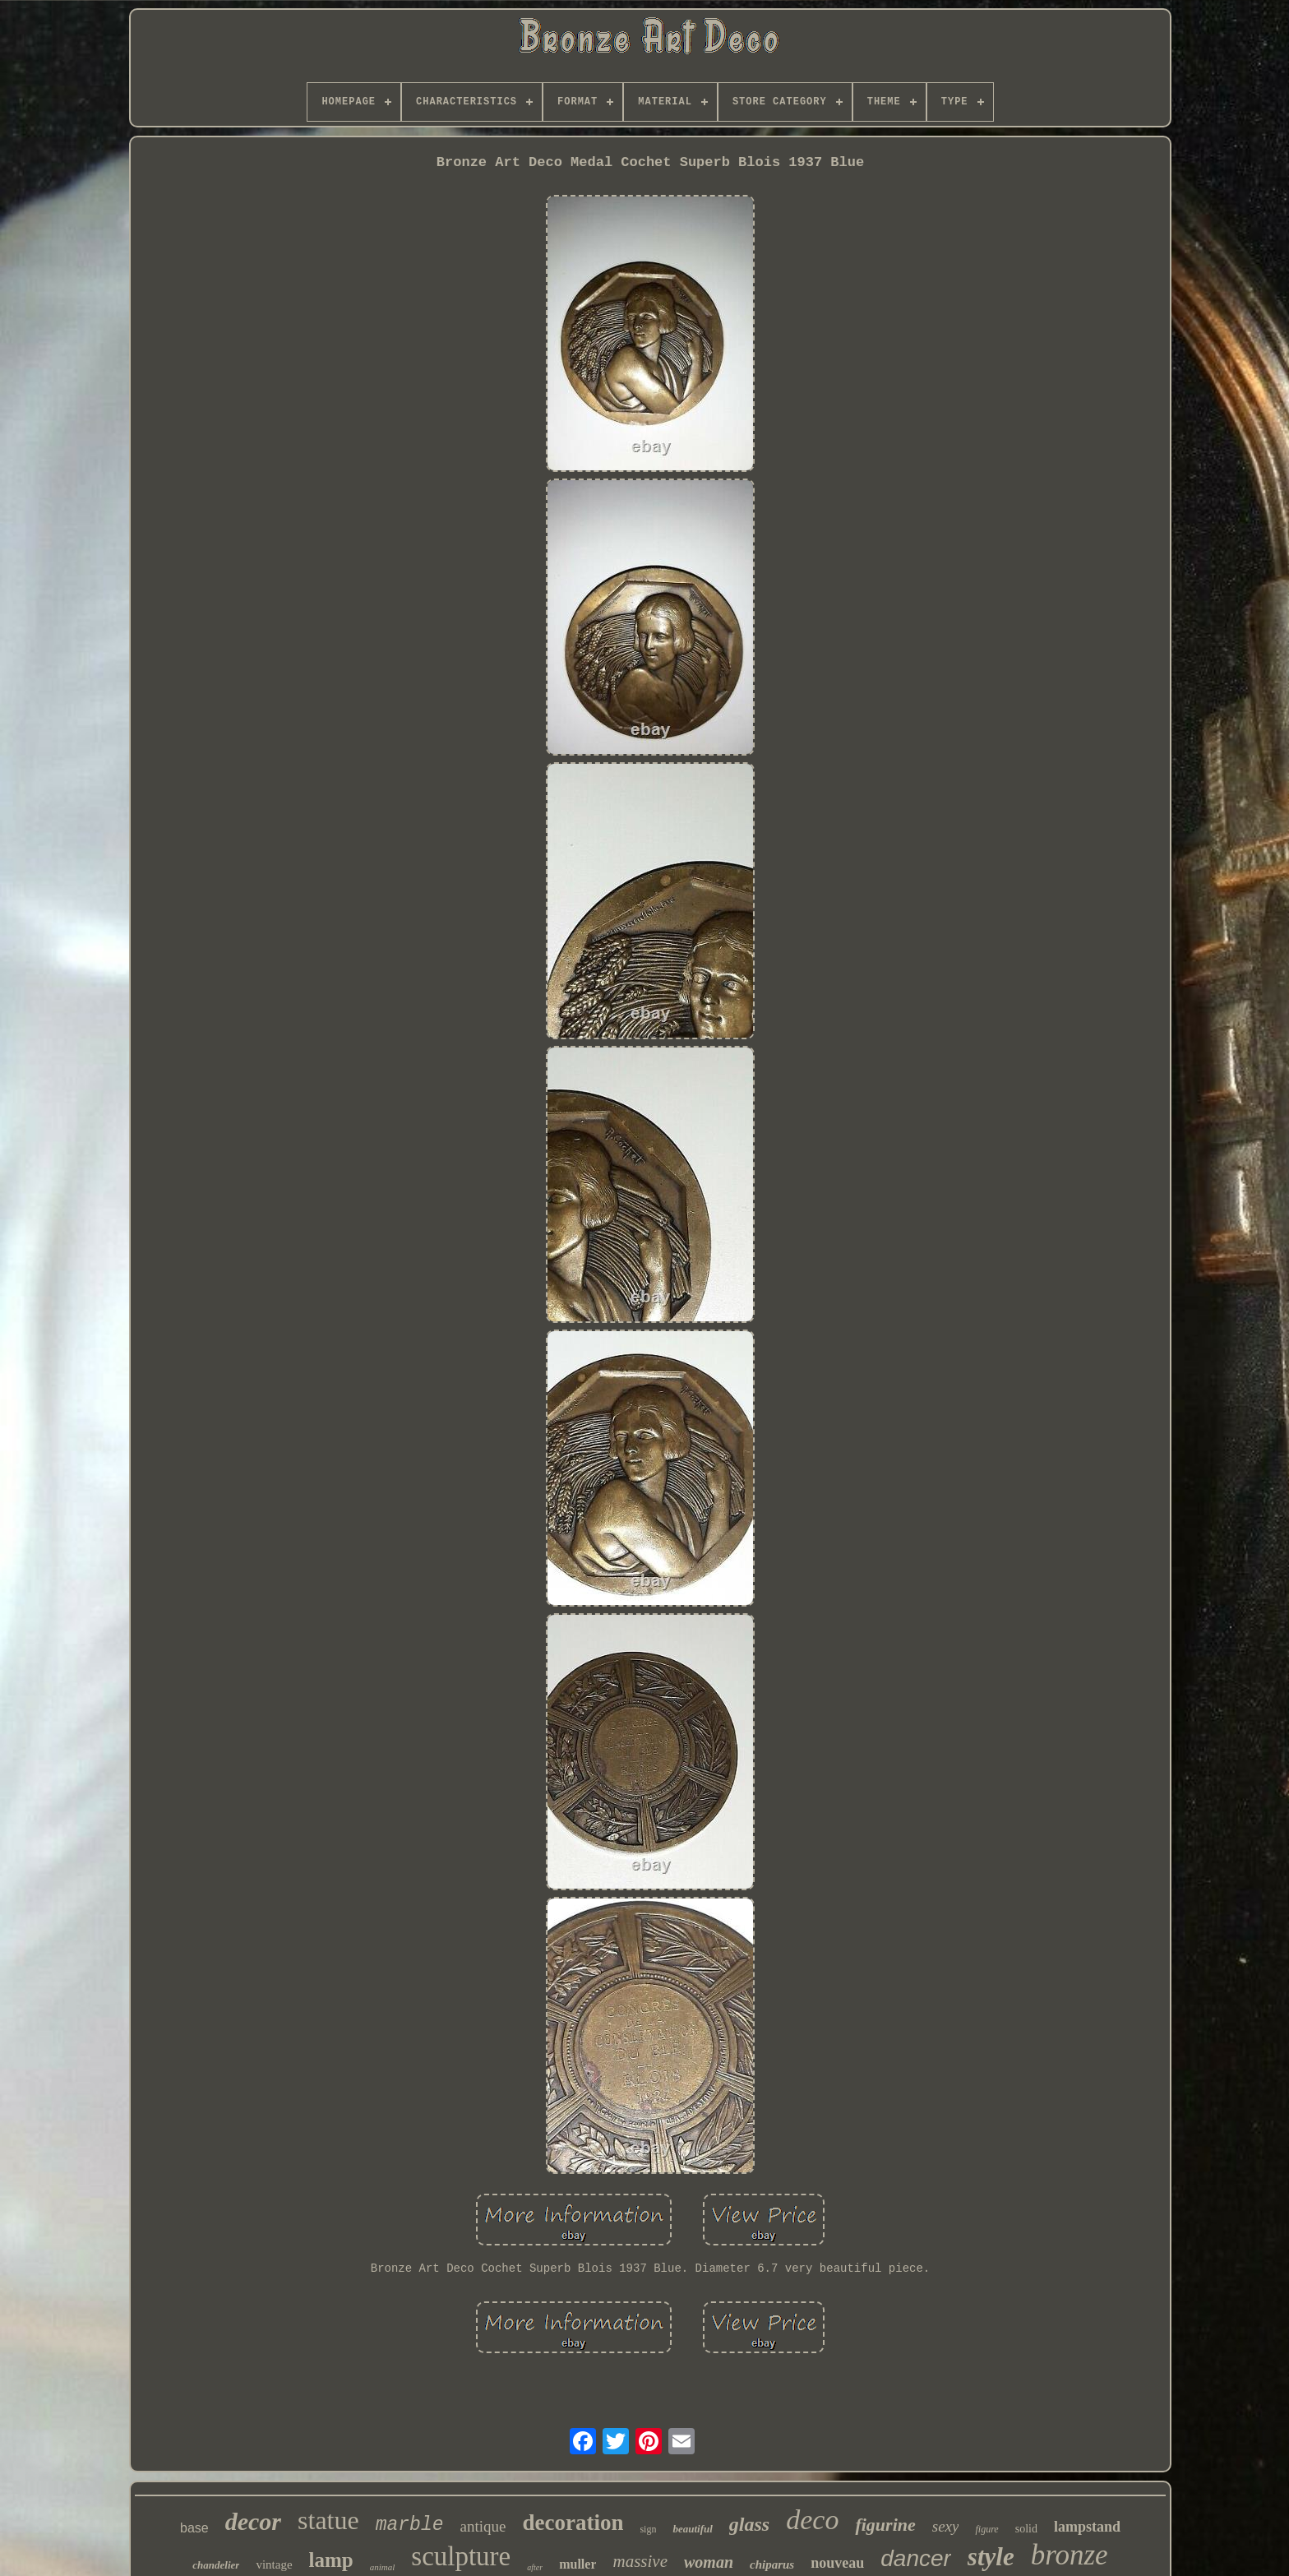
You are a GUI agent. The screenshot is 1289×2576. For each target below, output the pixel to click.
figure (986, 2529)
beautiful (692, 2529)
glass (749, 2524)
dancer (915, 2558)
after (535, 2567)
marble (410, 2525)
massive (640, 2561)
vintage (274, 2564)
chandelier (215, 2565)
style (991, 2556)
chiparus (772, 2564)
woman (708, 2562)
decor (253, 2521)
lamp (331, 2560)
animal (382, 2567)
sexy (945, 2526)
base (194, 2528)
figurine (885, 2524)
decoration (572, 2522)
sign (648, 2529)
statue (328, 2520)
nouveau (837, 2563)
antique (483, 2526)
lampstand (1087, 2526)
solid (1026, 2529)
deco (812, 2519)
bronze (1069, 2555)
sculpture (461, 2556)
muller (577, 2564)
